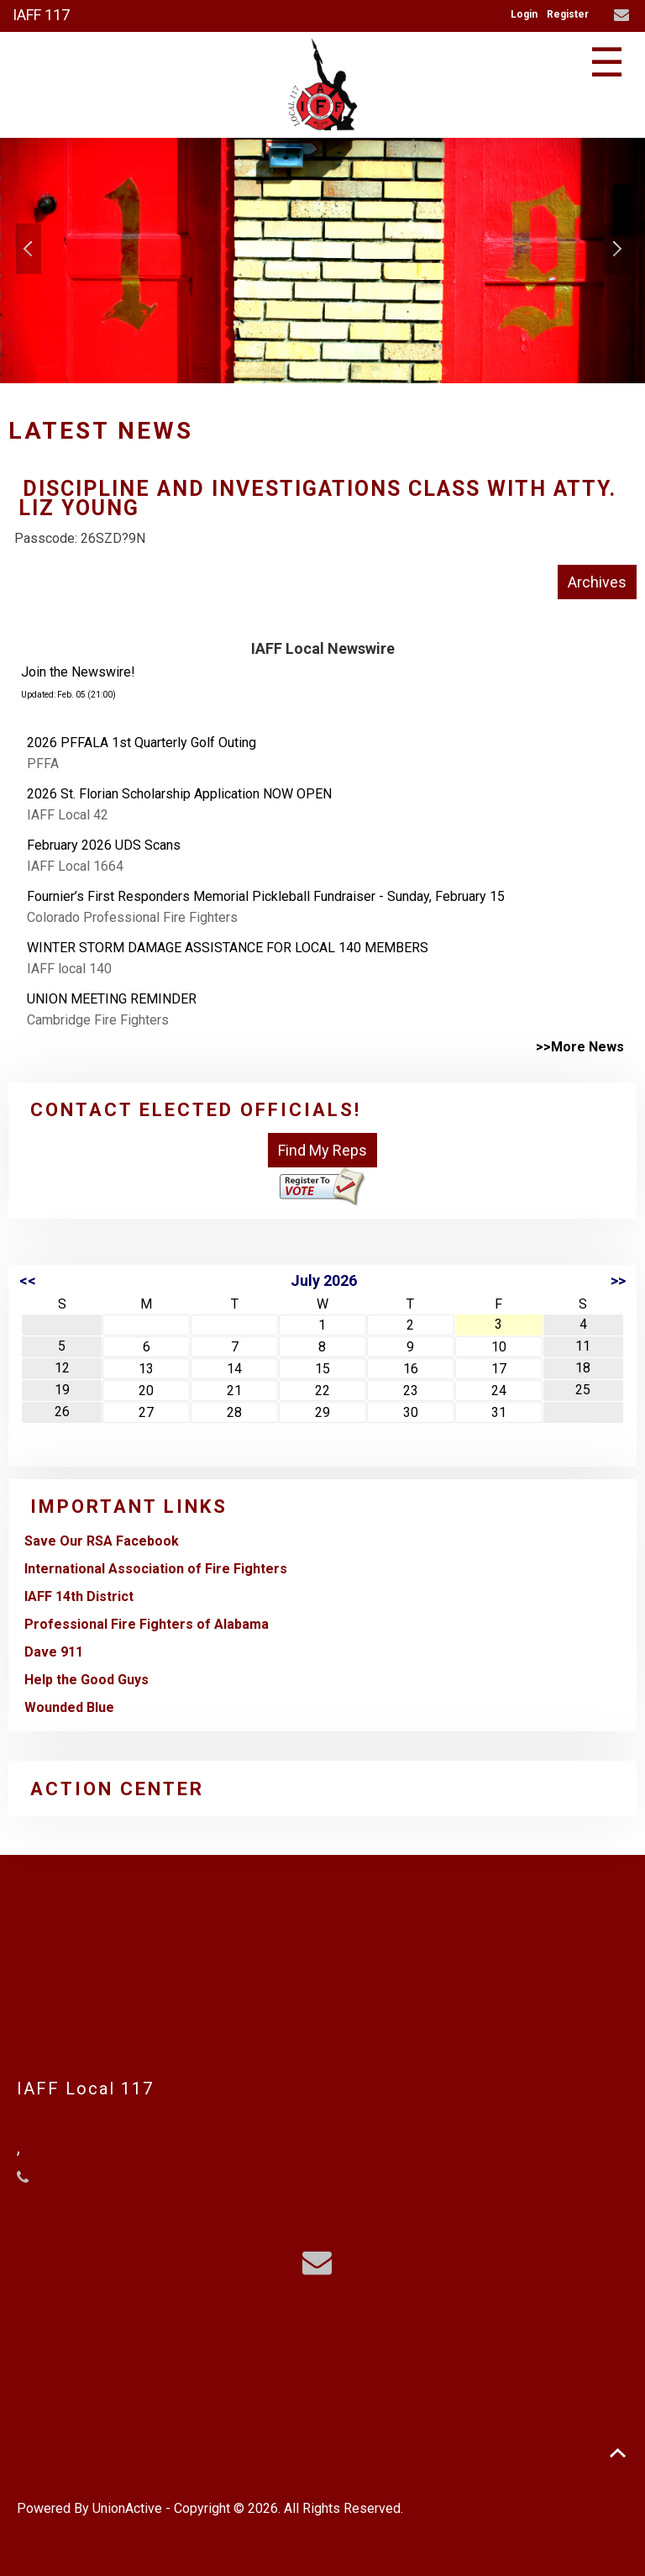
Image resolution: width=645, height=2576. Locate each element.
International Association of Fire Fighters (155, 1569)
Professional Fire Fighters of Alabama (146, 1624)
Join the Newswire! (78, 672)
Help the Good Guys (86, 1680)
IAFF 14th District (79, 1596)
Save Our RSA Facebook (101, 1541)
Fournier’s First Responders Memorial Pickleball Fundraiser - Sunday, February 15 (266, 896)
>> (618, 1280)
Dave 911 (53, 1652)
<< (27, 1280)
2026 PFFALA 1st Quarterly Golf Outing (141, 743)
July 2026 (324, 1280)
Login (524, 14)
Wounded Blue (69, 1707)
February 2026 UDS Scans (104, 845)
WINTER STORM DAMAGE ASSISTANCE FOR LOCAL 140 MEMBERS (227, 948)
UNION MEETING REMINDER (112, 999)
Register (568, 14)
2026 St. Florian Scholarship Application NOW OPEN (179, 794)
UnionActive (127, 2508)
